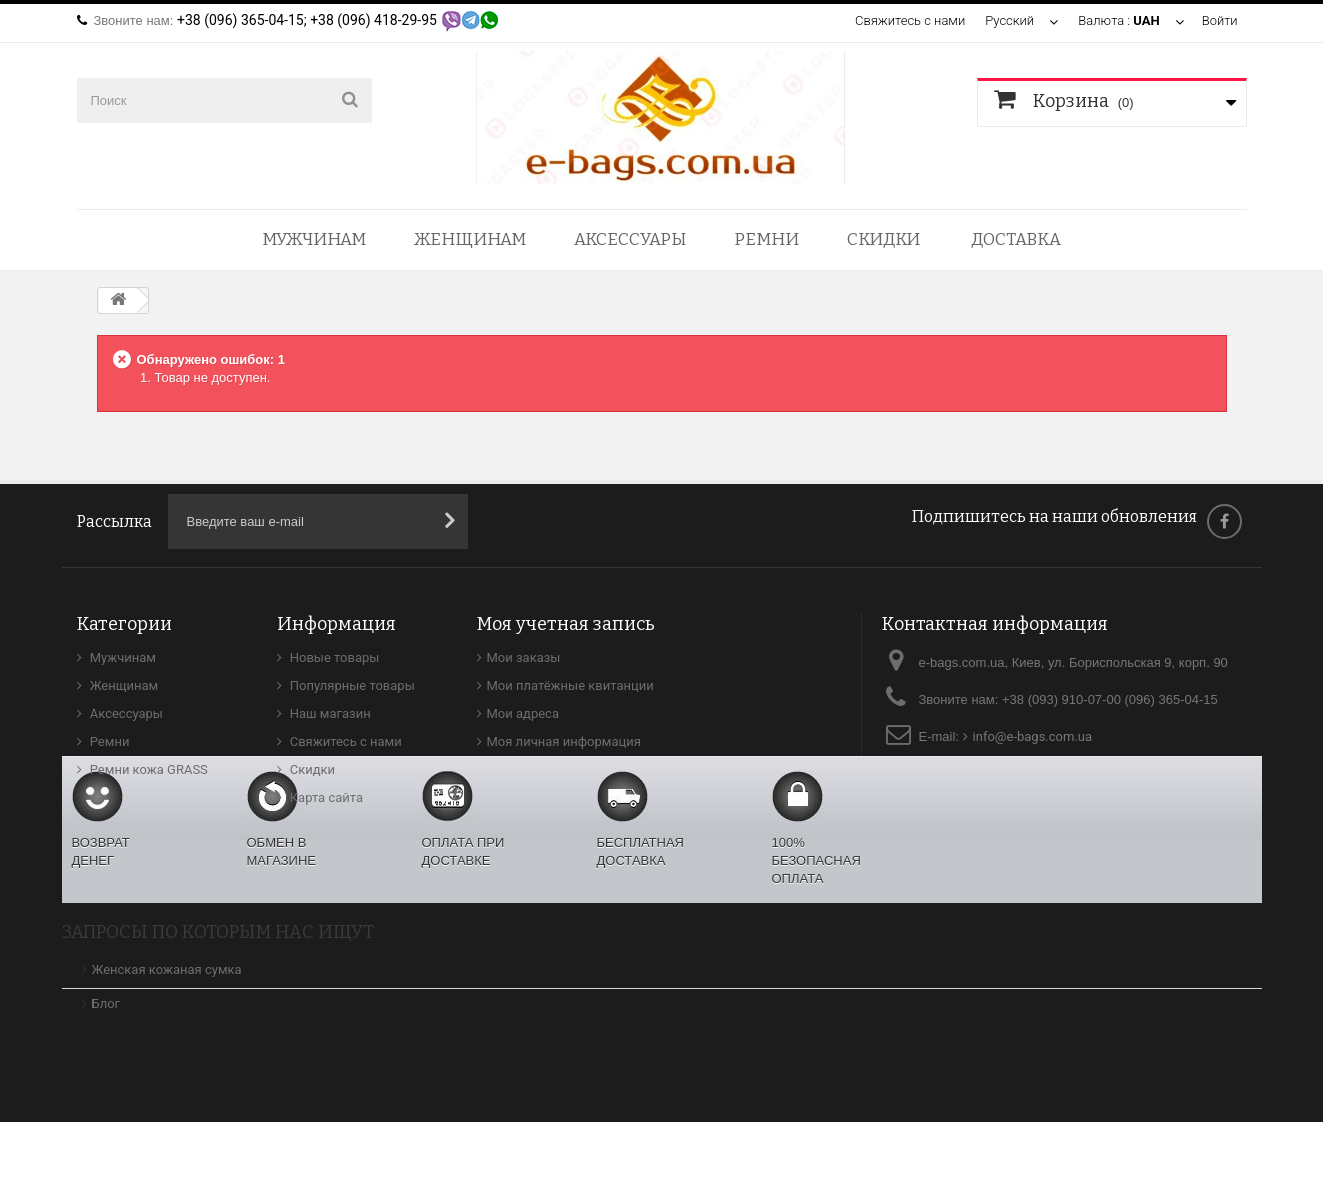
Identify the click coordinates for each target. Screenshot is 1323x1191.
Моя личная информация (564, 741)
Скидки (883, 239)
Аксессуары (630, 239)
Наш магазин (329, 713)
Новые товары (333, 657)
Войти (1219, 20)
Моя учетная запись (566, 624)
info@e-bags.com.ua (1033, 736)
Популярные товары (351, 685)
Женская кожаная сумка (167, 1038)
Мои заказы (524, 657)
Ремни (766, 239)
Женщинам (470, 239)
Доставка (1016, 239)
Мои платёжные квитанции (570, 685)
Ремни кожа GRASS (147, 769)
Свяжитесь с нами (910, 20)
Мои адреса (523, 713)
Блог (106, 1072)
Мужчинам (314, 239)
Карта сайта (325, 797)
